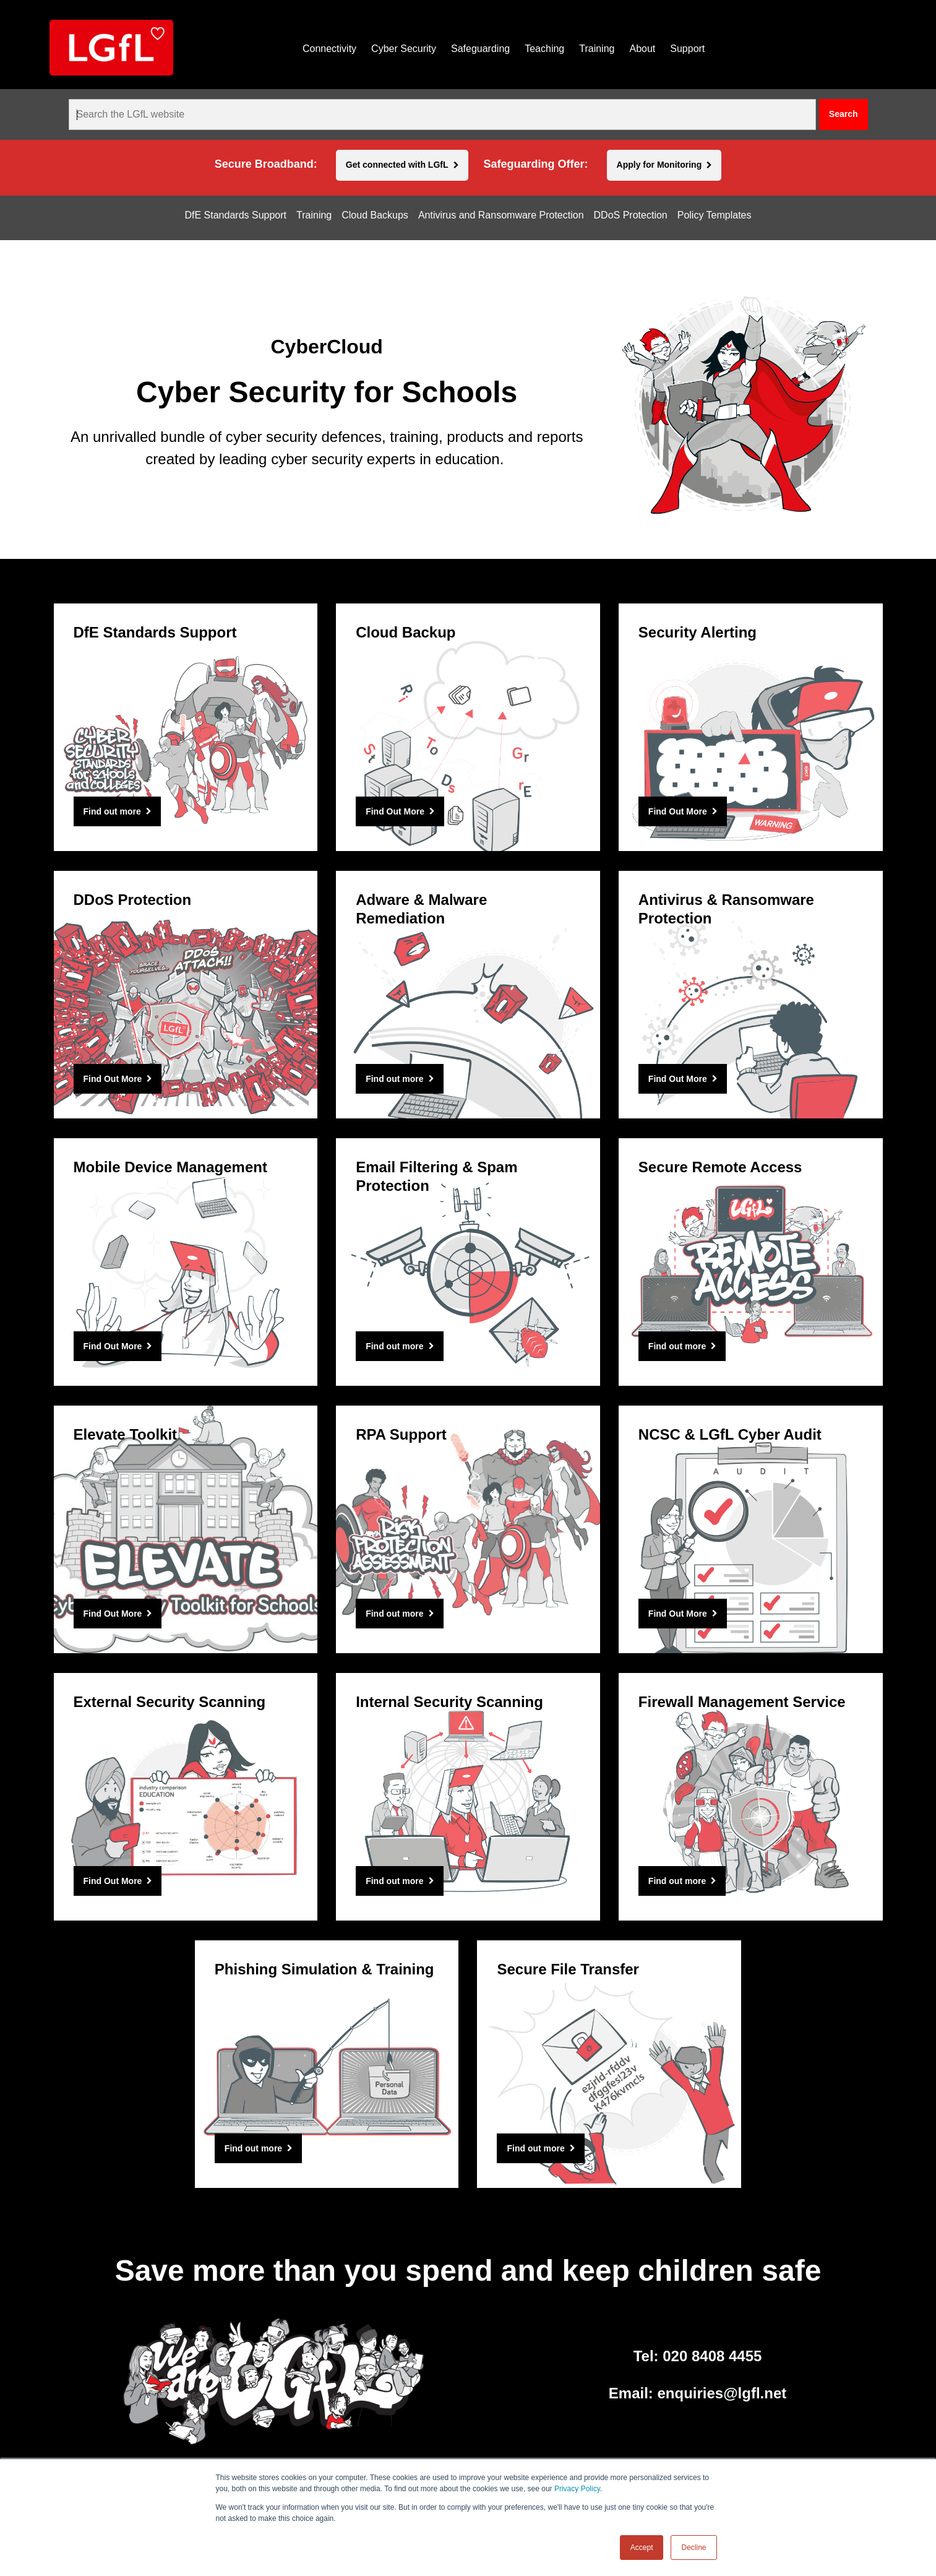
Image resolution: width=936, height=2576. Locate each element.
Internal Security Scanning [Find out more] (449, 1701)
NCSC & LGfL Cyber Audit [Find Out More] (730, 1434)
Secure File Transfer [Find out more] (567, 1969)
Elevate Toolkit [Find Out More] (126, 1434)
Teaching (544, 48)
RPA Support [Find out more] (401, 1434)
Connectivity (329, 48)
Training (596, 48)
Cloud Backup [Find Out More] (405, 632)
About (642, 48)
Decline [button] (693, 2547)
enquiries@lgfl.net (722, 2393)
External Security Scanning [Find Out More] (170, 1701)
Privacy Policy (577, 2488)
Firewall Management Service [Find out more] (742, 1701)
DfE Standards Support (235, 215)
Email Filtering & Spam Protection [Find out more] (436, 1176)
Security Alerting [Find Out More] (697, 632)
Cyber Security (403, 48)
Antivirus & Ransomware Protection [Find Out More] (726, 909)
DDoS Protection (631, 215)
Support (687, 48)
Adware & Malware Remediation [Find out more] (421, 909)
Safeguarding (480, 48)
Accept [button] (641, 2547)
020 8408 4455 (712, 2356)
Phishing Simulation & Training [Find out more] (324, 1969)
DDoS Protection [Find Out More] (133, 899)
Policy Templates (714, 215)
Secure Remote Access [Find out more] (720, 1167)
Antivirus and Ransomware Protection (501, 215)
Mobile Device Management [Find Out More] (170, 1167)
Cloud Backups (374, 215)
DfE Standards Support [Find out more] (155, 632)
